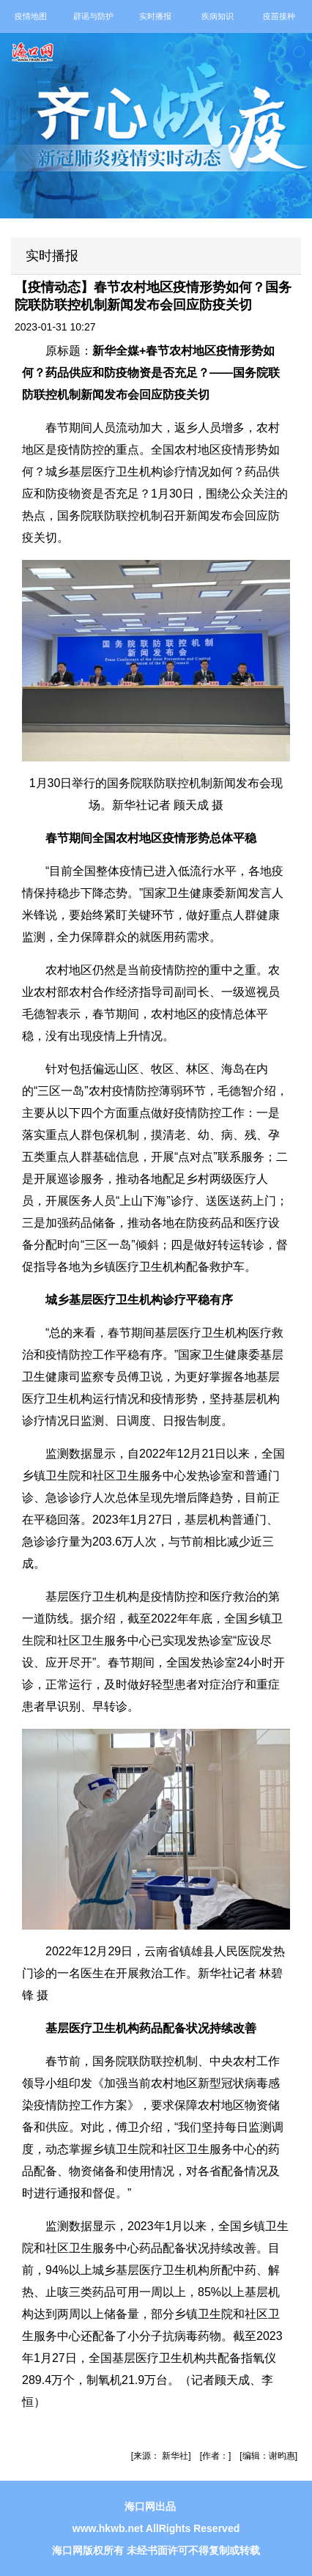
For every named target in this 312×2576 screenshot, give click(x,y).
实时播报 (155, 16)
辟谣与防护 (93, 16)
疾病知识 (217, 16)
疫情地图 (31, 16)
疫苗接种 (279, 16)
